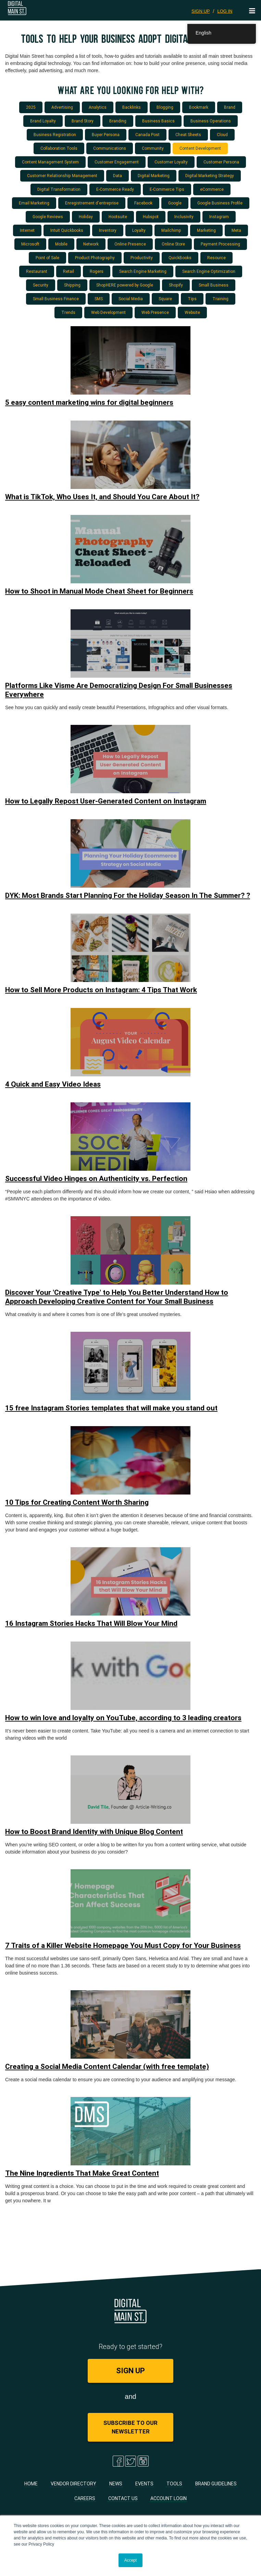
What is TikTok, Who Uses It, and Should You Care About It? (102, 496)
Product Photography (95, 257)
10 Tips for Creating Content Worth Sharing (77, 1502)
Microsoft (30, 244)
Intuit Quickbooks (66, 230)
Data (117, 175)
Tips (192, 298)
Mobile (61, 244)
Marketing (206, 230)
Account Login (168, 2498)
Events (144, 2484)
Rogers (96, 271)
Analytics (98, 107)
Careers (84, 2498)
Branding (117, 120)
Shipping (72, 285)
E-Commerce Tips (167, 189)
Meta (236, 230)
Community (153, 148)
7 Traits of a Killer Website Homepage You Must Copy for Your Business (123, 1945)
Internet (27, 230)
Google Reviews (48, 216)
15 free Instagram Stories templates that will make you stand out (111, 1408)
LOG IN (224, 11)
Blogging (165, 107)
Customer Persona (221, 161)
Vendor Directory (73, 2484)
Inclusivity (184, 216)
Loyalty (139, 230)
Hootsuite (118, 216)
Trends (68, 312)
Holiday (86, 216)
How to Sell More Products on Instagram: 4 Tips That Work (101, 989)
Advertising (62, 107)
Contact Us (123, 2498)
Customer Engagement (117, 161)
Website (192, 312)
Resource (216, 257)
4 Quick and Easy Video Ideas (53, 1084)
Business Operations (210, 120)
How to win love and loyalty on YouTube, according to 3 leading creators (123, 1717)
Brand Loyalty (43, 120)
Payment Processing (220, 244)
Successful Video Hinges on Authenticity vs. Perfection (96, 1178)
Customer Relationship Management (62, 175)
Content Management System (50, 161)
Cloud (222, 134)
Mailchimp (171, 230)
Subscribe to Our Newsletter (130, 2427)
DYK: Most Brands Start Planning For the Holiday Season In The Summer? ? (127, 895)
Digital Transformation (58, 189)
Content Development (200, 148)
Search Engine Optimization (208, 271)
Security (40, 285)
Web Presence (155, 312)
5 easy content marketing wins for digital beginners (89, 402)
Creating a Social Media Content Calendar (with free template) (107, 2066)
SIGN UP (200, 11)
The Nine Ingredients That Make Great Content (82, 2173)
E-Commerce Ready (115, 189)
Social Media (131, 298)
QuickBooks (180, 257)
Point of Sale (47, 257)
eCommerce (212, 189)
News (115, 2484)
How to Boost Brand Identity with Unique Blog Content (94, 1831)
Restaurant (36, 271)
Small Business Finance (56, 298)
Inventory (107, 230)
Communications (109, 148)
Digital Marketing (154, 175)
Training (220, 298)
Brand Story (83, 120)
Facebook (143, 202)
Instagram (219, 216)
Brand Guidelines (216, 2484)
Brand (229, 107)
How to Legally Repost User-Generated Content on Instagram (105, 801)
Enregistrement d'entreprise (92, 202)
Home (31, 2484)
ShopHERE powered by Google (124, 285)
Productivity (141, 257)
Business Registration (55, 134)
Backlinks (131, 107)
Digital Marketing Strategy (209, 175)
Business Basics (158, 120)
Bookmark (198, 107)
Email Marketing (34, 202)
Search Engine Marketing (142, 271)
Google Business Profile (220, 202)
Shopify (176, 285)
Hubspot (151, 216)
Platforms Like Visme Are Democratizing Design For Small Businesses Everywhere (118, 690)
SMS (99, 298)
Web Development (108, 312)
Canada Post (147, 134)
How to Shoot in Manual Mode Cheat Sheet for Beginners (99, 591)
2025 (31, 107)
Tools (174, 2484)
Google (175, 202)
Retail (68, 271)
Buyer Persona (106, 134)
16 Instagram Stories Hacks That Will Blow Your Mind (91, 1623)
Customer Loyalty (171, 161)
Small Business (213, 285)
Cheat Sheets (188, 134)
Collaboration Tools (58, 148)
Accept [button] (130, 2560)
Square (165, 298)
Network (91, 244)
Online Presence (130, 244)
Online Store (173, 244)
